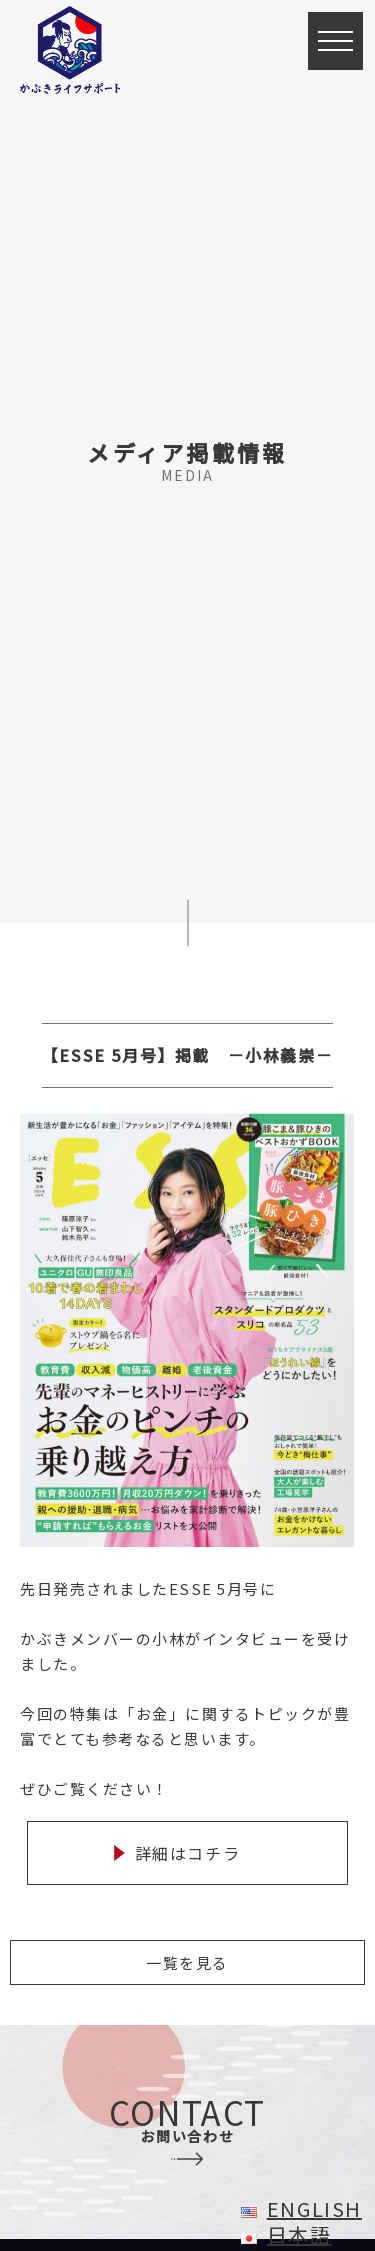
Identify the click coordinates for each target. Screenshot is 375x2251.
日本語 (299, 2234)
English (314, 2208)
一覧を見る (187, 1962)
